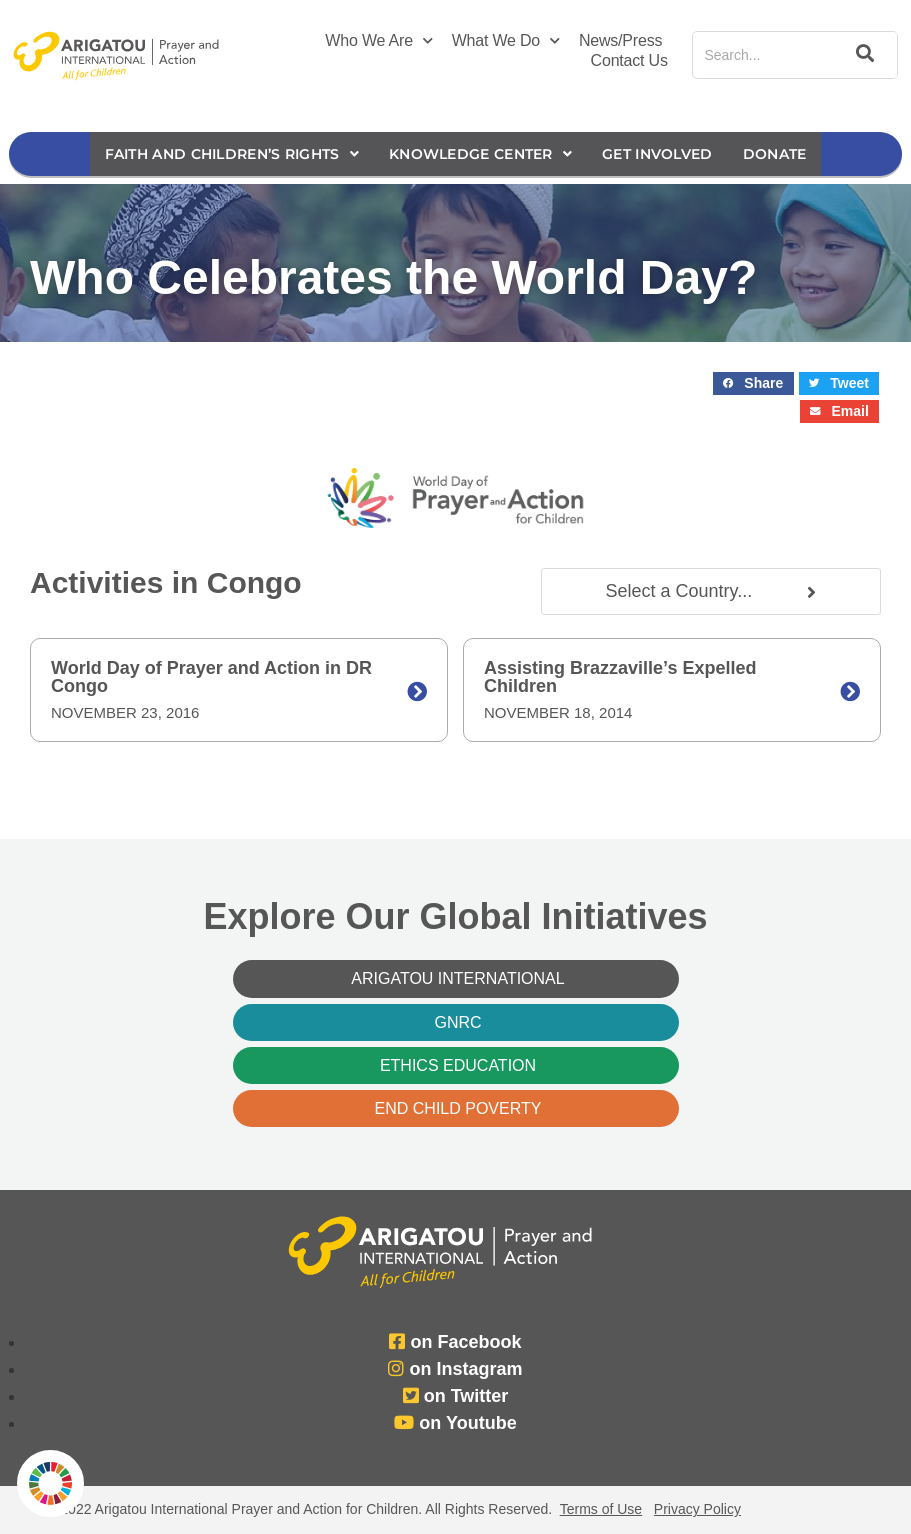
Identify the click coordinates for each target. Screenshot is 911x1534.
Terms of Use (601, 1509)
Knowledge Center (480, 154)
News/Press (620, 40)
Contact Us (629, 60)
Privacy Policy (697, 1509)
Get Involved (657, 154)
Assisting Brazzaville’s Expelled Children (620, 677)
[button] (753, 383)
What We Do (506, 41)
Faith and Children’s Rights (232, 154)
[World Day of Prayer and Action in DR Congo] (417, 692)
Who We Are (378, 41)
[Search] (861, 55)
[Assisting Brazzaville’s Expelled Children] (850, 692)
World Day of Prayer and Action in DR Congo (211, 677)
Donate (775, 154)
